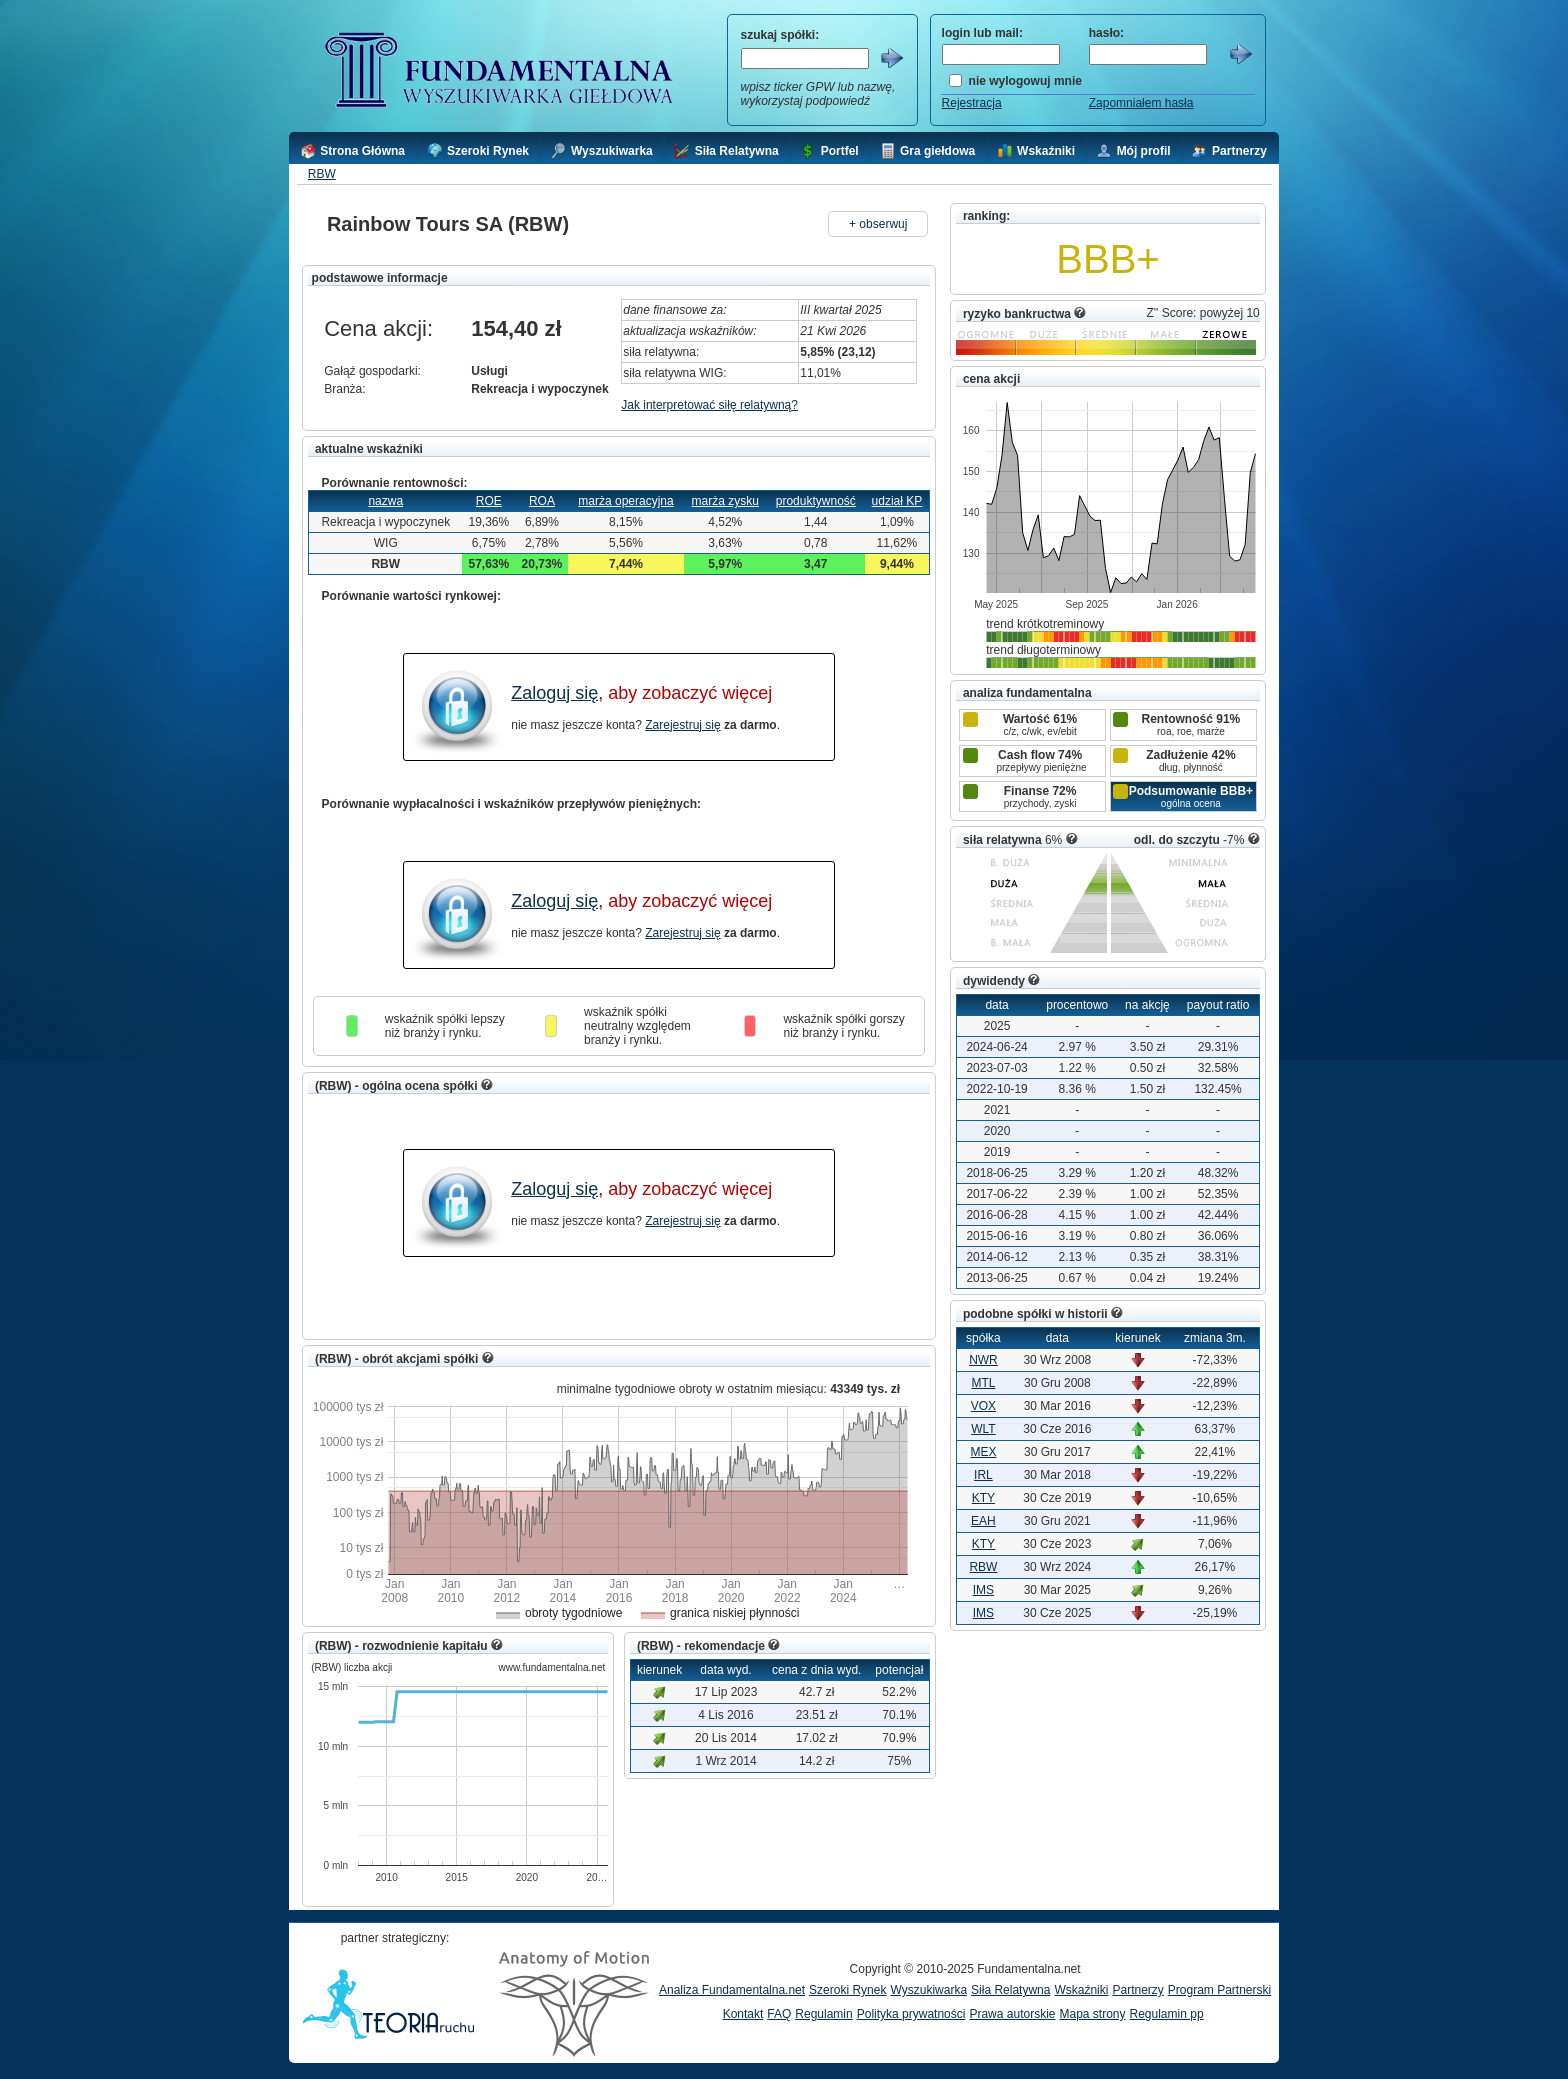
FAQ (779, 2014)
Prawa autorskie (1012, 2014)
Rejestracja (972, 103)
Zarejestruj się (682, 725)
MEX (983, 1452)
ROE (489, 501)
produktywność (816, 501)
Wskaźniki (1081, 1990)
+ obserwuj (878, 224)
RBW (322, 174)
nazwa (385, 501)
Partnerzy (1137, 1990)
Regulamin (823, 2014)
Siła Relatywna (1010, 1990)
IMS (983, 1590)
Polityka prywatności (911, 2014)
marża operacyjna (625, 501)
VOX (983, 1406)
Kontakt (743, 2014)
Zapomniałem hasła (1141, 103)
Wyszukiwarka (928, 1990)
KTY (983, 1498)
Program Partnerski (1219, 1990)
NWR (983, 1360)
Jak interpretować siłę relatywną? (709, 405)
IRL (983, 1475)
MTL (983, 1383)
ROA (542, 501)
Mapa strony (1092, 2014)
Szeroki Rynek (847, 1990)
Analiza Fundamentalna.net (732, 1990)
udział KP (897, 501)
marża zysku (725, 501)
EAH (983, 1521)
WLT (983, 1429)
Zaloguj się (554, 693)
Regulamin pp (1167, 2014)
